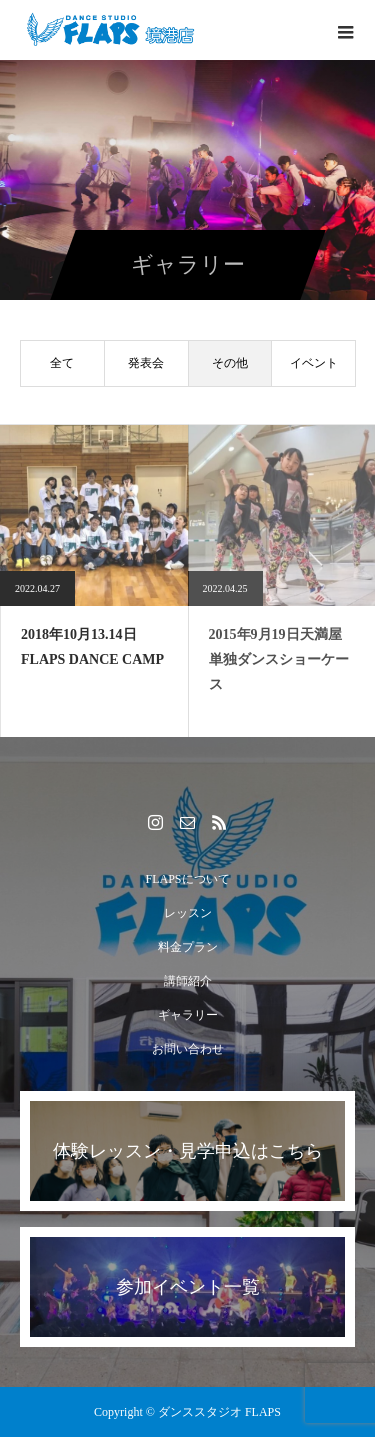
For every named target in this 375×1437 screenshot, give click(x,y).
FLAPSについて (187, 879)
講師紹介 (188, 981)
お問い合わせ (188, 1049)
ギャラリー (188, 1015)
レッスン (188, 913)
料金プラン (188, 947)
